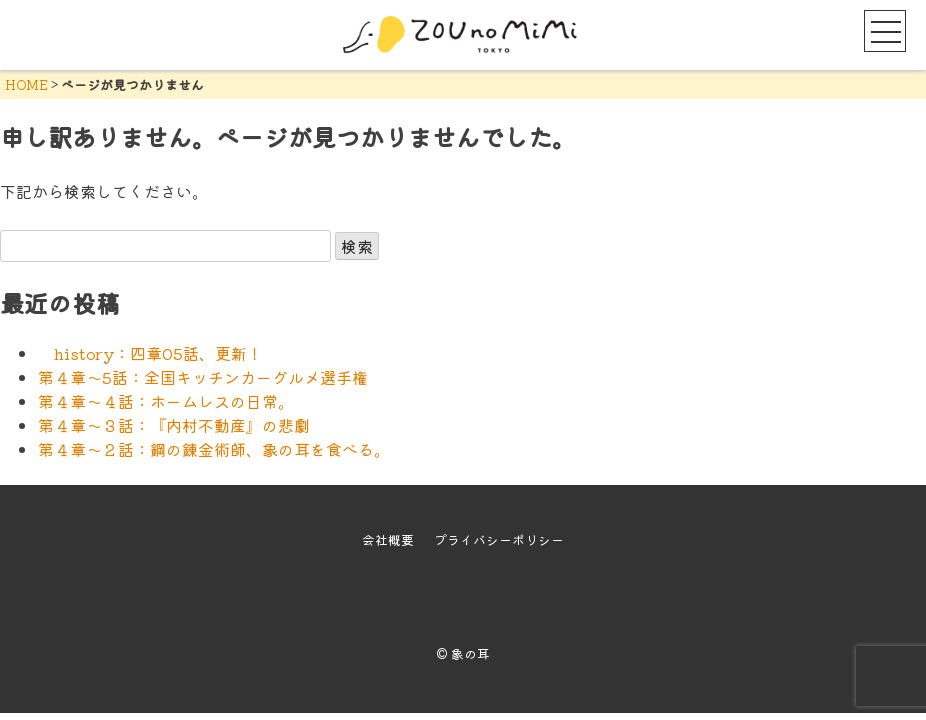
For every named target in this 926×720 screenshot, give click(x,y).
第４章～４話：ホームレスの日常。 (166, 401)
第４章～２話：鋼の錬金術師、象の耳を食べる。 (214, 449)
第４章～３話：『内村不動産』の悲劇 (174, 425)
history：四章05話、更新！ (150, 353)
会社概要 (388, 539)
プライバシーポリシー (499, 539)
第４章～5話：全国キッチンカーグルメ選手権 (203, 377)
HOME (26, 84)
